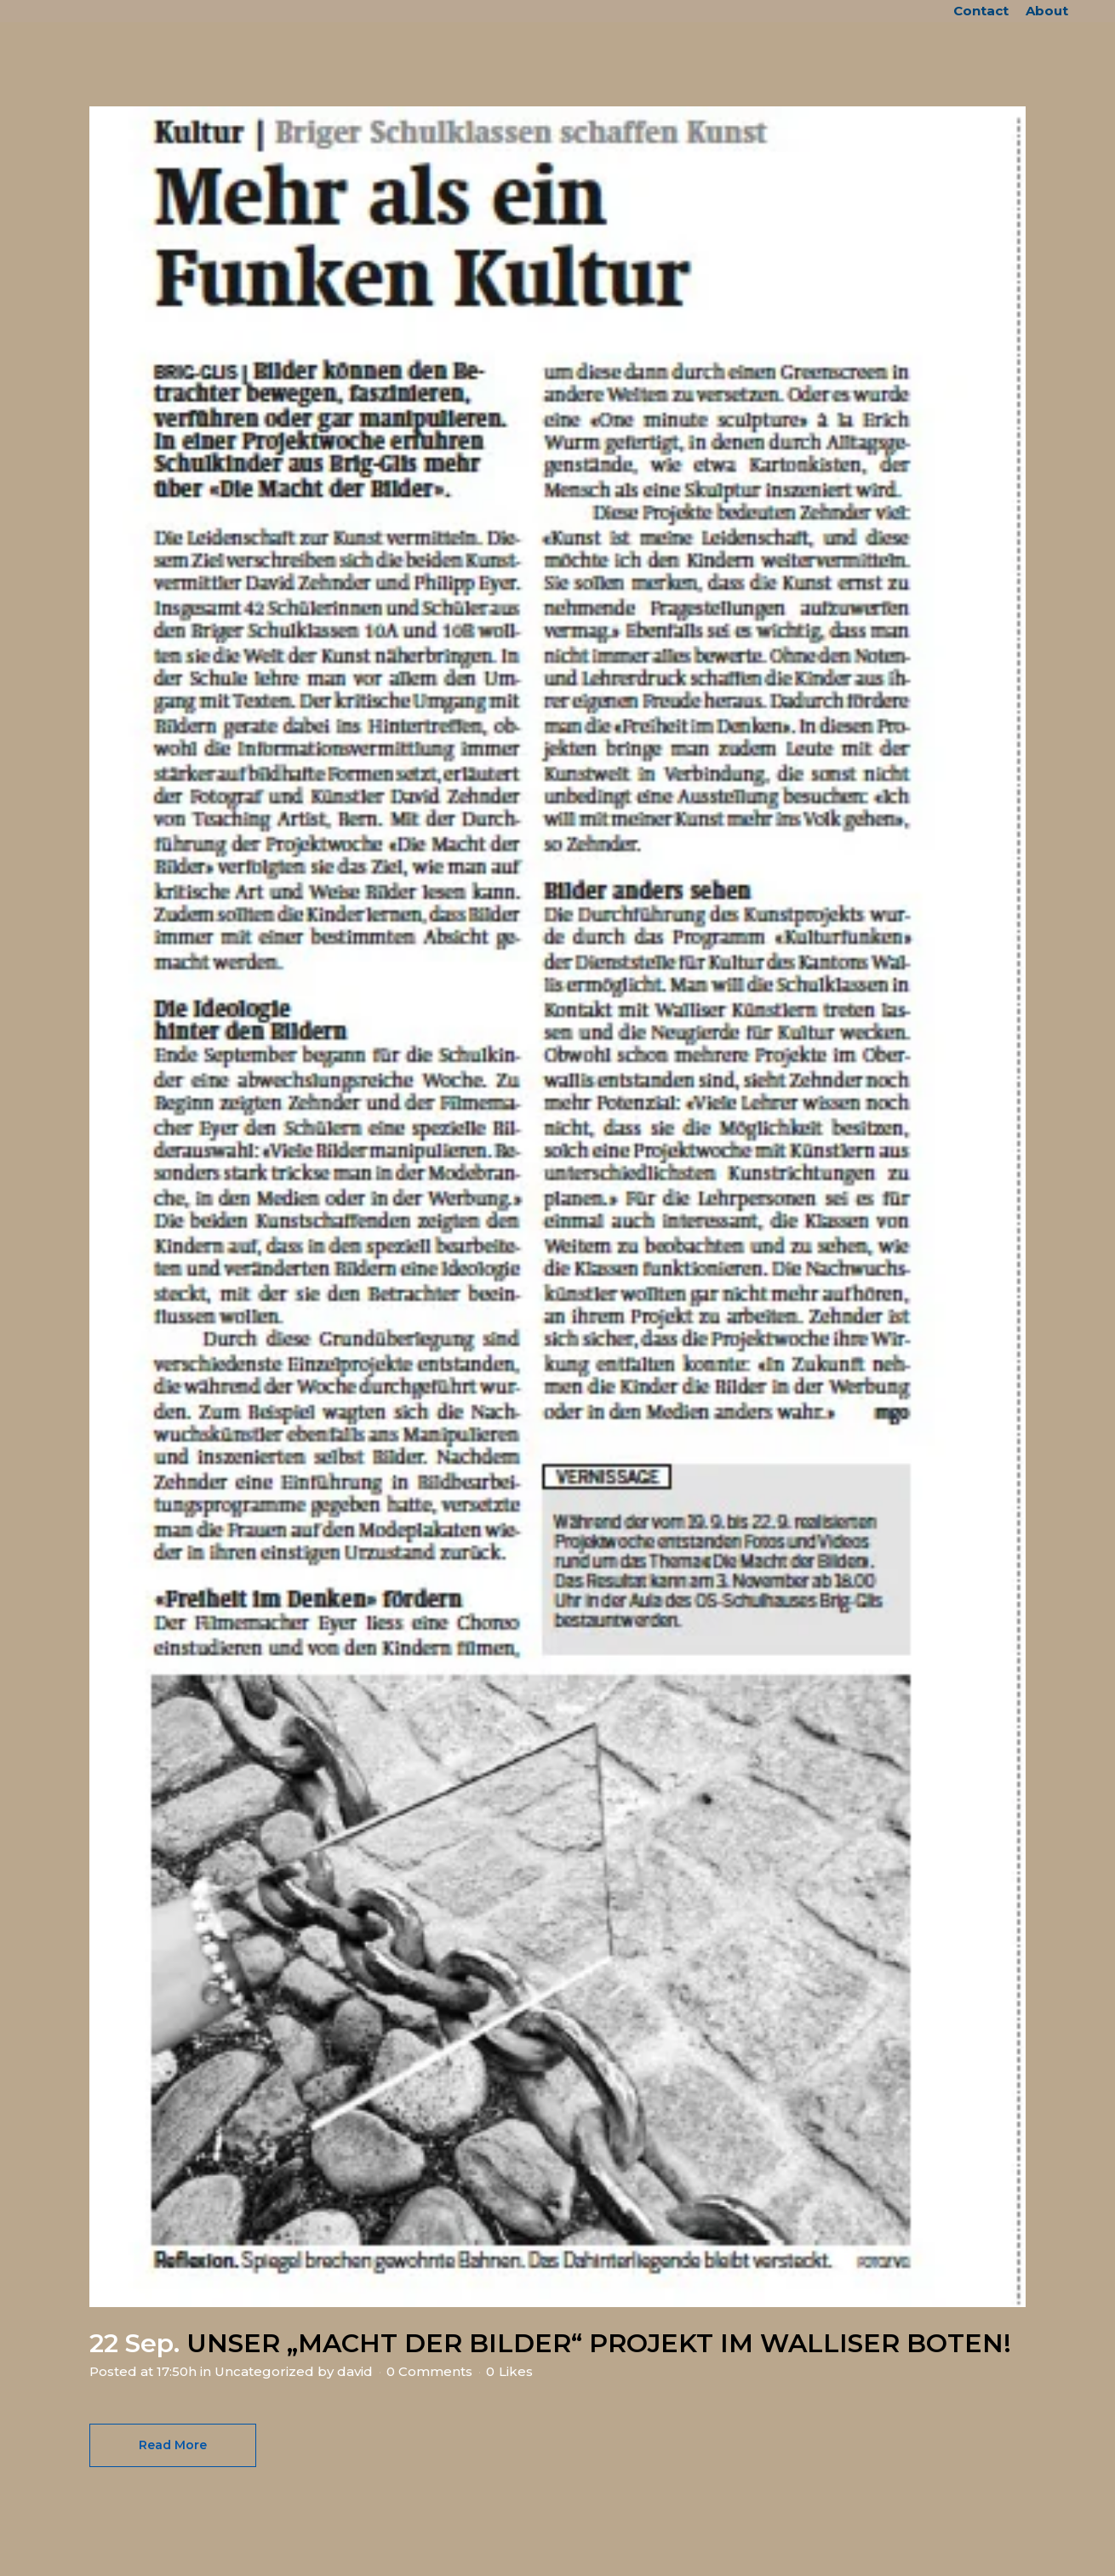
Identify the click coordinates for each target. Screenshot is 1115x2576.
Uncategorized (264, 2371)
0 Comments (429, 2371)
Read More (173, 2445)
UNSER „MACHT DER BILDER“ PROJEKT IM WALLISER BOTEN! (598, 2343)
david (355, 2371)
